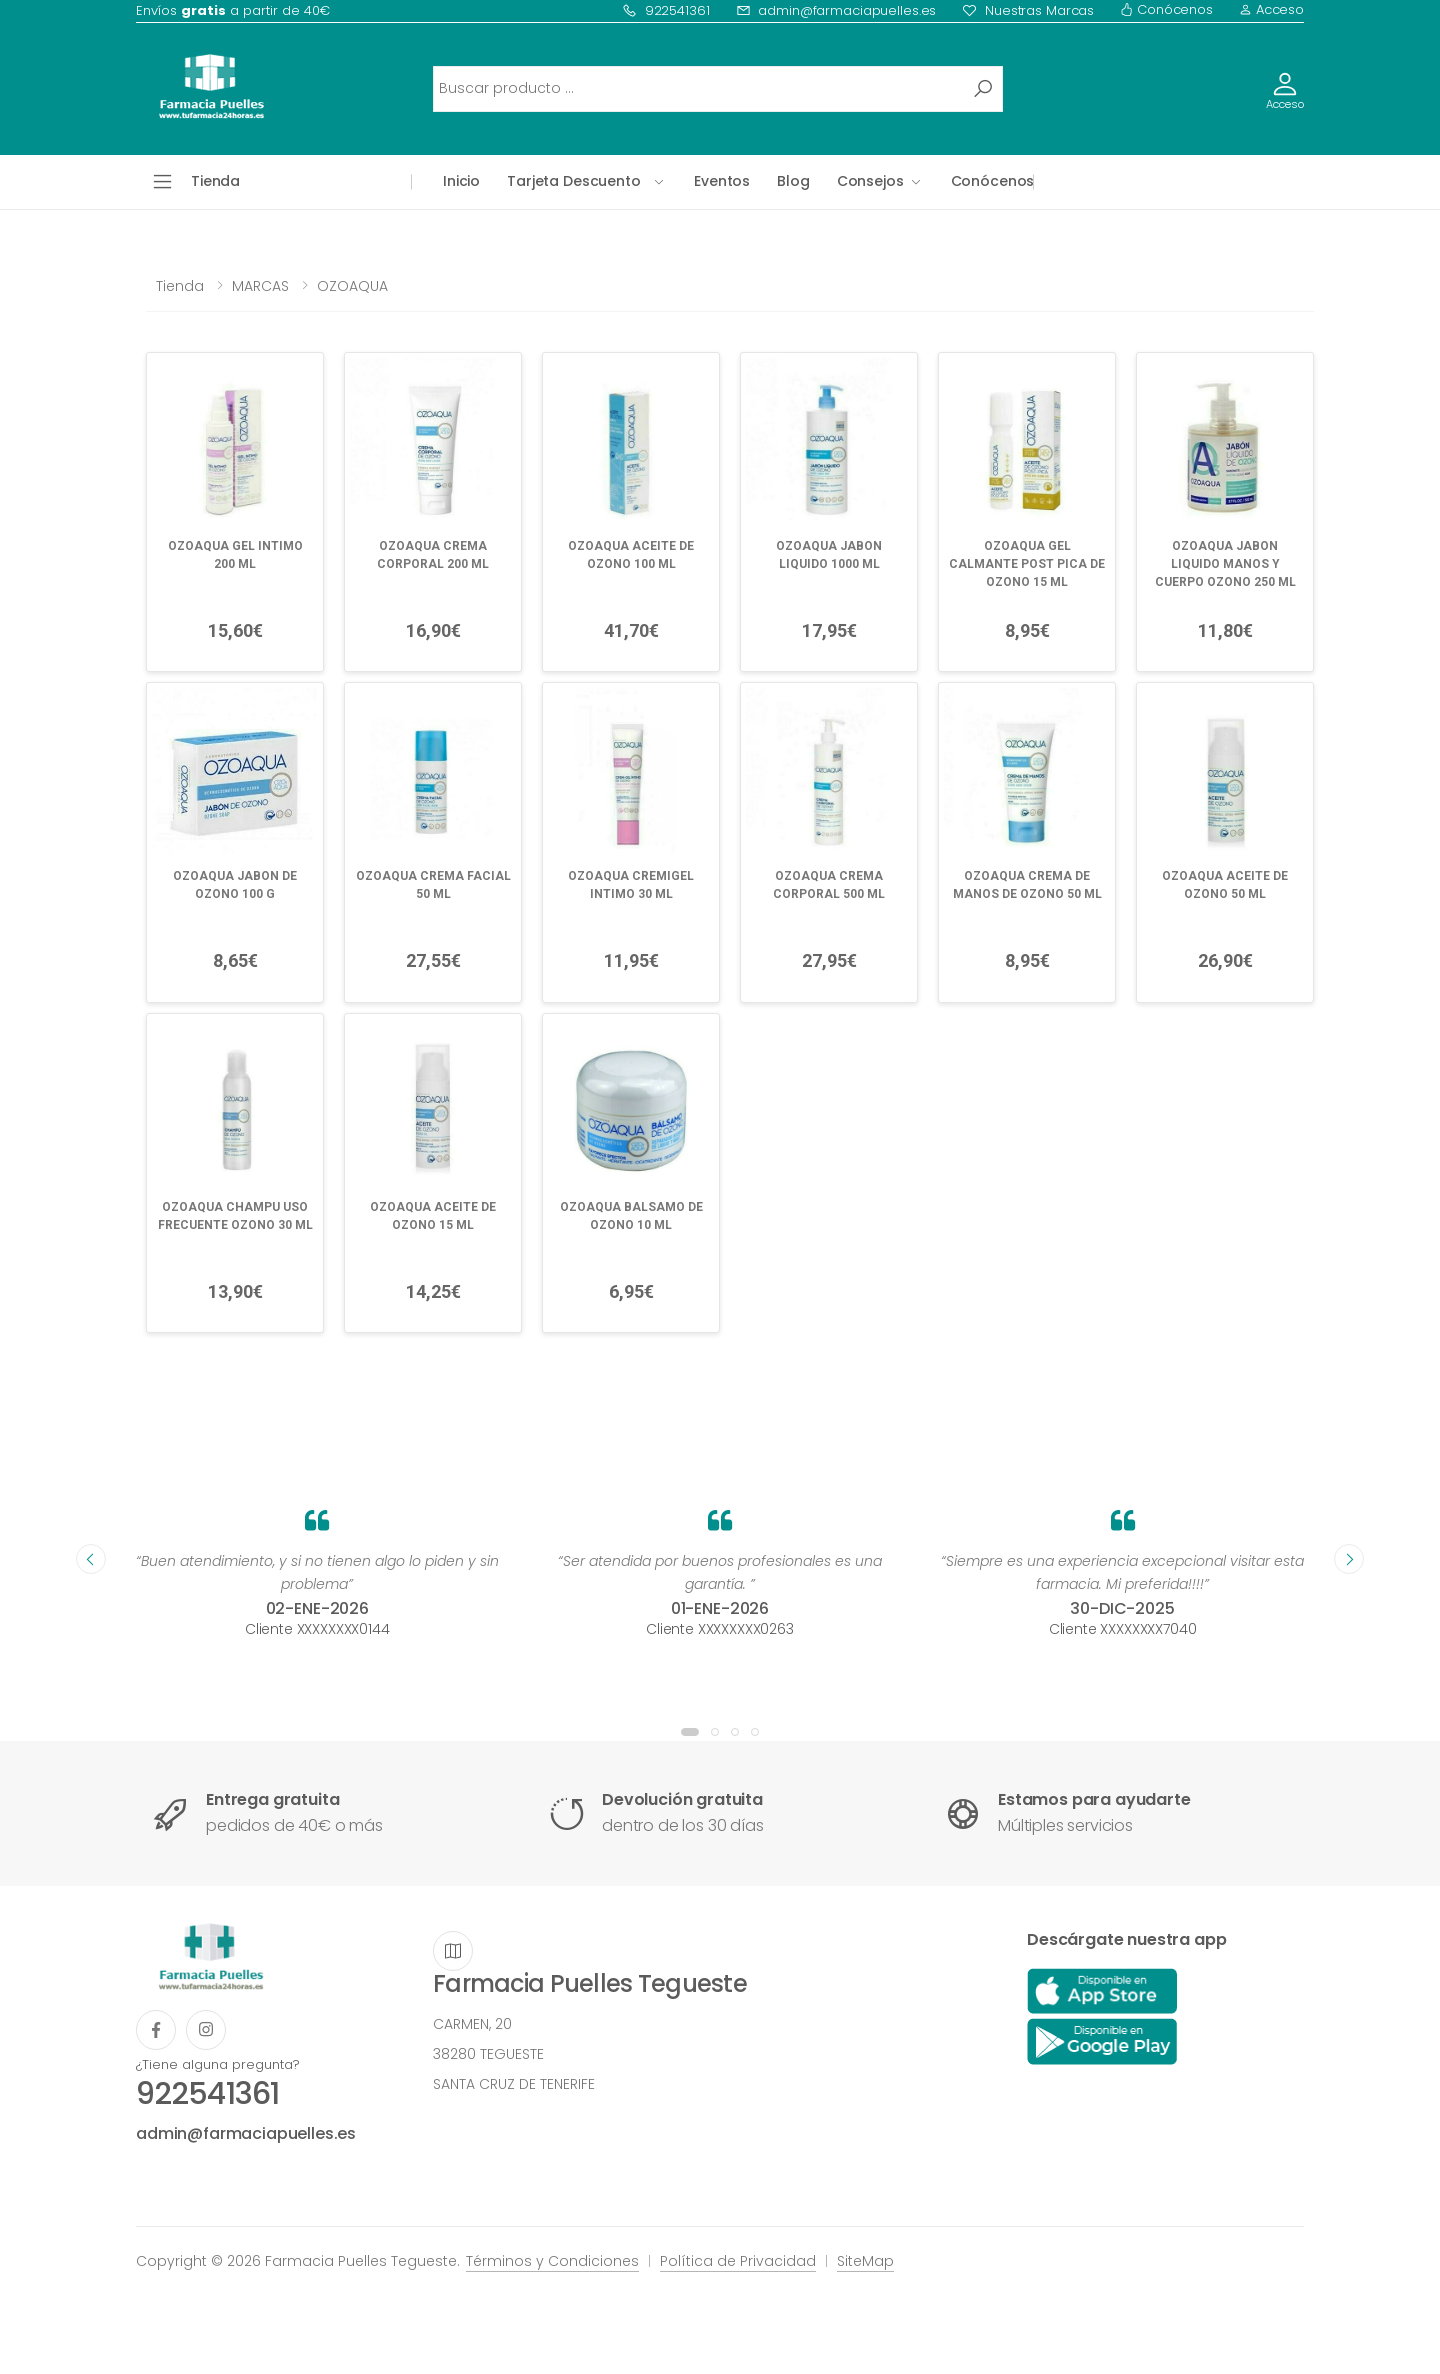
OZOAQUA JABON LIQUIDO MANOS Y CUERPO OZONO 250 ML (1225, 564)
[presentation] (91, 1559)
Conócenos (1166, 9)
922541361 (666, 10)
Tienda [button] (215, 181)
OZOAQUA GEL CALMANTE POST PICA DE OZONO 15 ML (1027, 564)
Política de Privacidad (738, 2261)
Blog (793, 181)
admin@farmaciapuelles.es (836, 10)
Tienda (180, 286)
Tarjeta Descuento (574, 181)
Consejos (870, 181)
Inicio (461, 181)
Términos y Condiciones (552, 2261)
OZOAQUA (352, 286)
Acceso (1271, 9)
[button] (690, 1732)
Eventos (722, 181)
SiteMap (865, 2261)
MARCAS (260, 286)
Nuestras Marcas (1028, 10)
